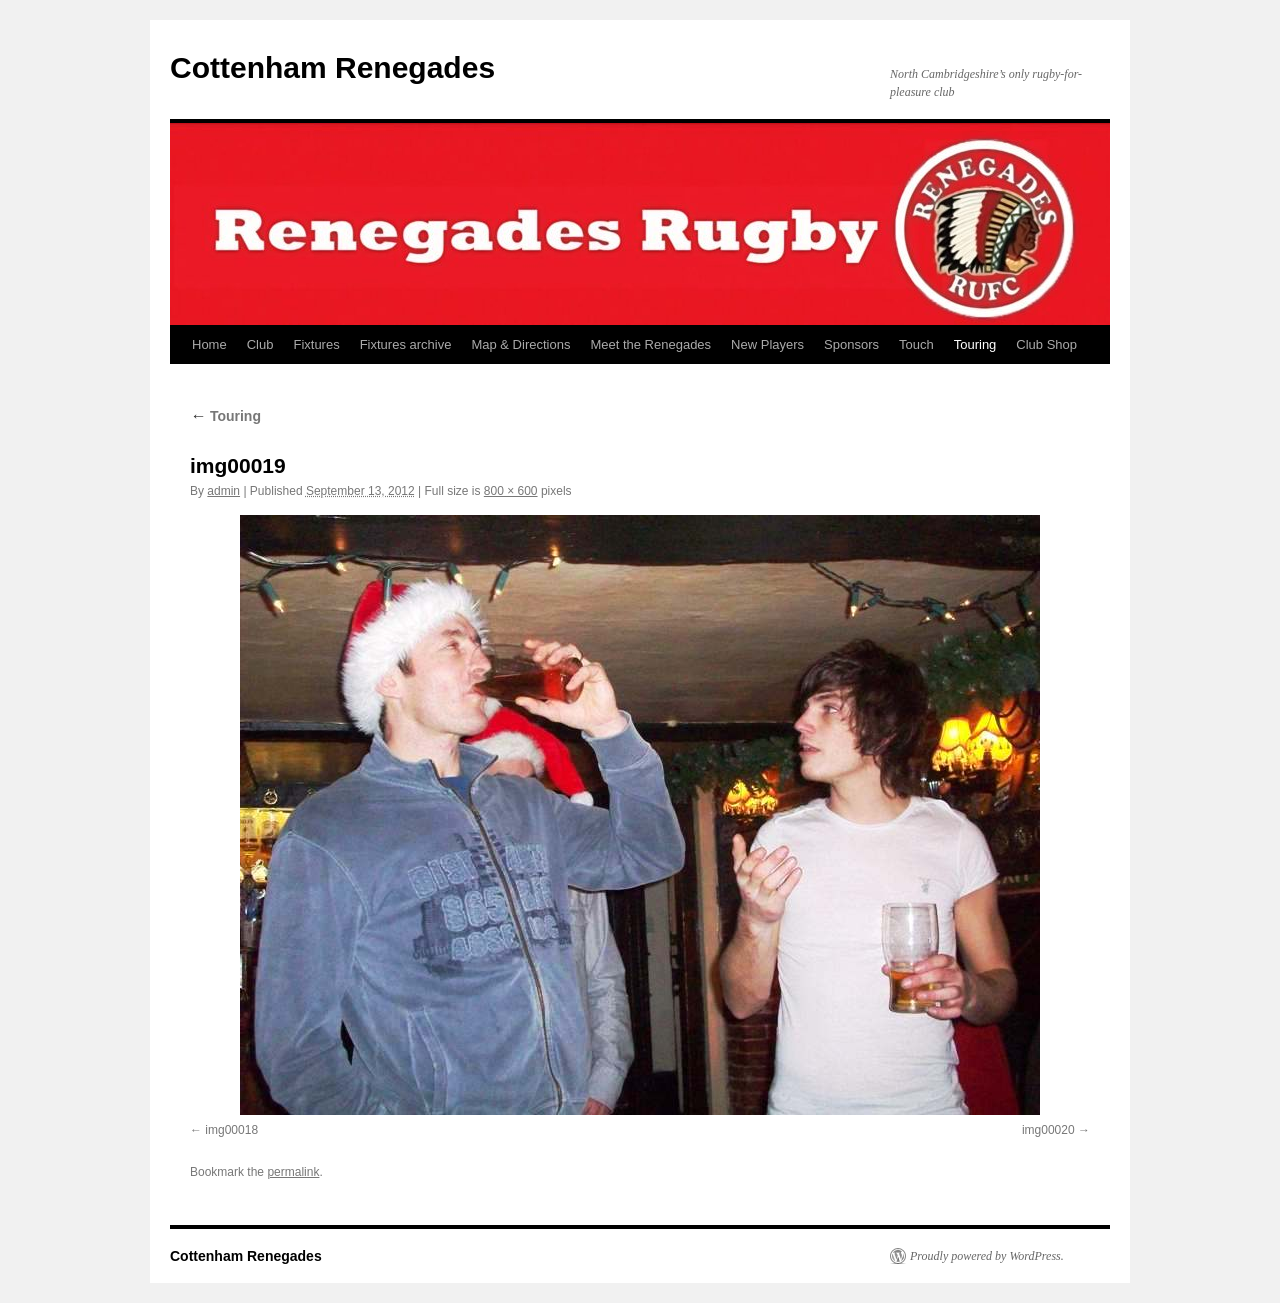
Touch (916, 344)
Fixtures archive (406, 344)
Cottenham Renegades (332, 67)
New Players (767, 344)
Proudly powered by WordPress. (987, 1256)
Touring (975, 344)
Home (209, 344)
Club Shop (1046, 344)
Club (260, 344)
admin (223, 491)
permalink (293, 1172)
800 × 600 (511, 491)
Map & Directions (520, 344)
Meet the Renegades (650, 344)
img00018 (231, 1130)
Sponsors (851, 344)
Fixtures (316, 344)
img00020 (1048, 1130)
